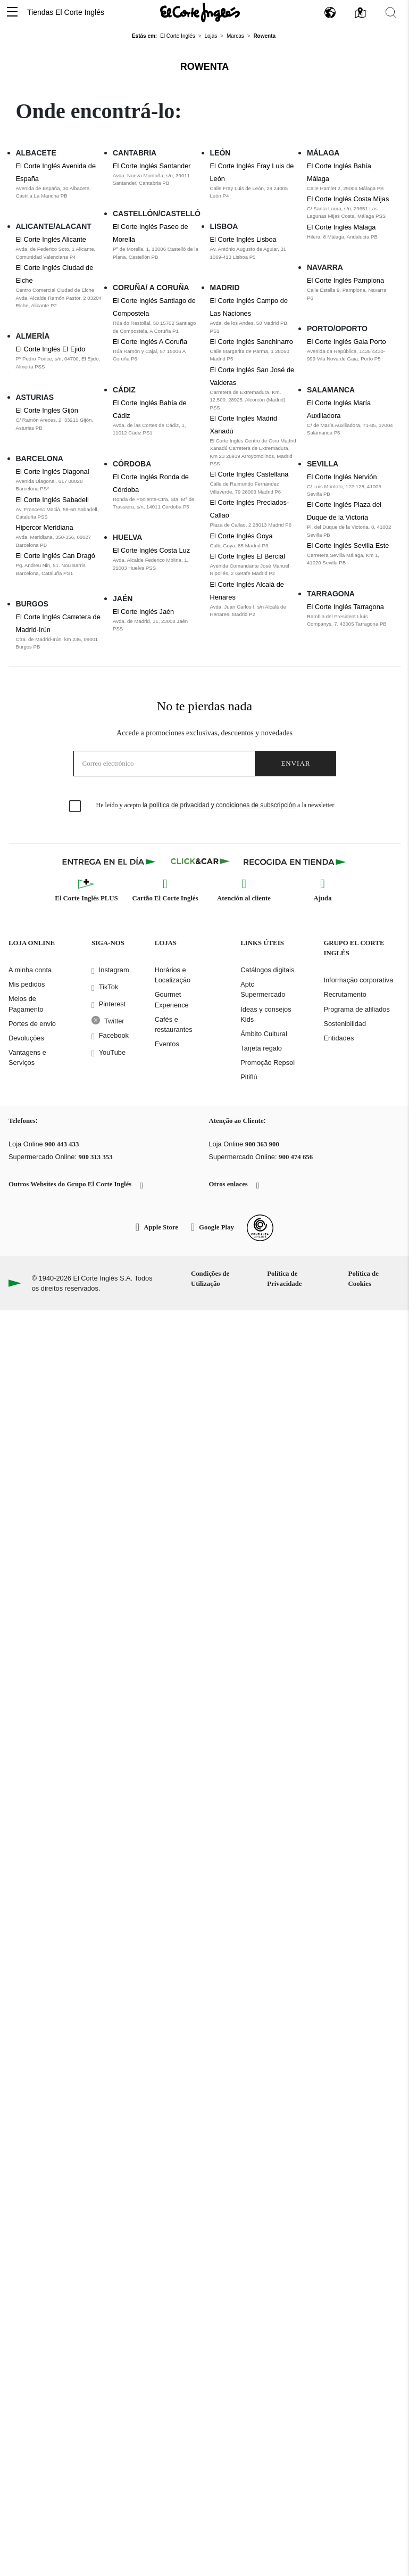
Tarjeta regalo (261, 1048)
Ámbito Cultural (263, 1034)
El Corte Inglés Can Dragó (55, 556)
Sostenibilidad (344, 1024)
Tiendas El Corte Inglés (65, 12)
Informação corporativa (358, 980)
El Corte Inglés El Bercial (248, 556)
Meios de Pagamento (26, 1004)
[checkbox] (75, 806)
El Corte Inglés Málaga (341, 227)
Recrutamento (344, 994)
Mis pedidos (27, 984)
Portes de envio (32, 1024)
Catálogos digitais (267, 970)
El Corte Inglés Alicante (51, 239)
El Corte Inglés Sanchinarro (252, 342)
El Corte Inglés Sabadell (52, 500)
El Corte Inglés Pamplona (345, 280)
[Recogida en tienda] (295, 861)
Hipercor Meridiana (44, 527)
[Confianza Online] (260, 1228)
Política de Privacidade (284, 1278)
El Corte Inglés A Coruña (150, 342)
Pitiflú (248, 1077)
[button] (12, 12)
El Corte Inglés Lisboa (243, 239)
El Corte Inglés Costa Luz (151, 550)
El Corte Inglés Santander (152, 166)
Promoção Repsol (267, 1063)
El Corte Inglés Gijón (47, 410)
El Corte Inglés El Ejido (51, 349)
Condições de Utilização (210, 1278)
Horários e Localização (173, 975)
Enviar (295, 763)
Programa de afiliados (356, 1009)
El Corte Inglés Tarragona (345, 607)
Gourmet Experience (172, 999)
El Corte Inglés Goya (241, 536)
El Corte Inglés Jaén (143, 612)
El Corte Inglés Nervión (342, 477)
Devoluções (26, 1038)
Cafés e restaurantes (174, 1024)
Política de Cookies (363, 1278)
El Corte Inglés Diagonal (52, 471)
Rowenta (204, 66)
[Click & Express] (110, 861)
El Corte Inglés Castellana (249, 474)
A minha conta (30, 970)
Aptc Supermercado (262, 989)
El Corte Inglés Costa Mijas (348, 199)
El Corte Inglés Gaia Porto (346, 342)
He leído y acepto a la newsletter (215, 805)
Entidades (338, 1038)
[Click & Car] (200, 861)
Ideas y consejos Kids (265, 1014)
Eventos (167, 1044)
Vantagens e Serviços (27, 1057)
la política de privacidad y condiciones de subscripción (219, 805)
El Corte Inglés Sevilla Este (348, 545)
